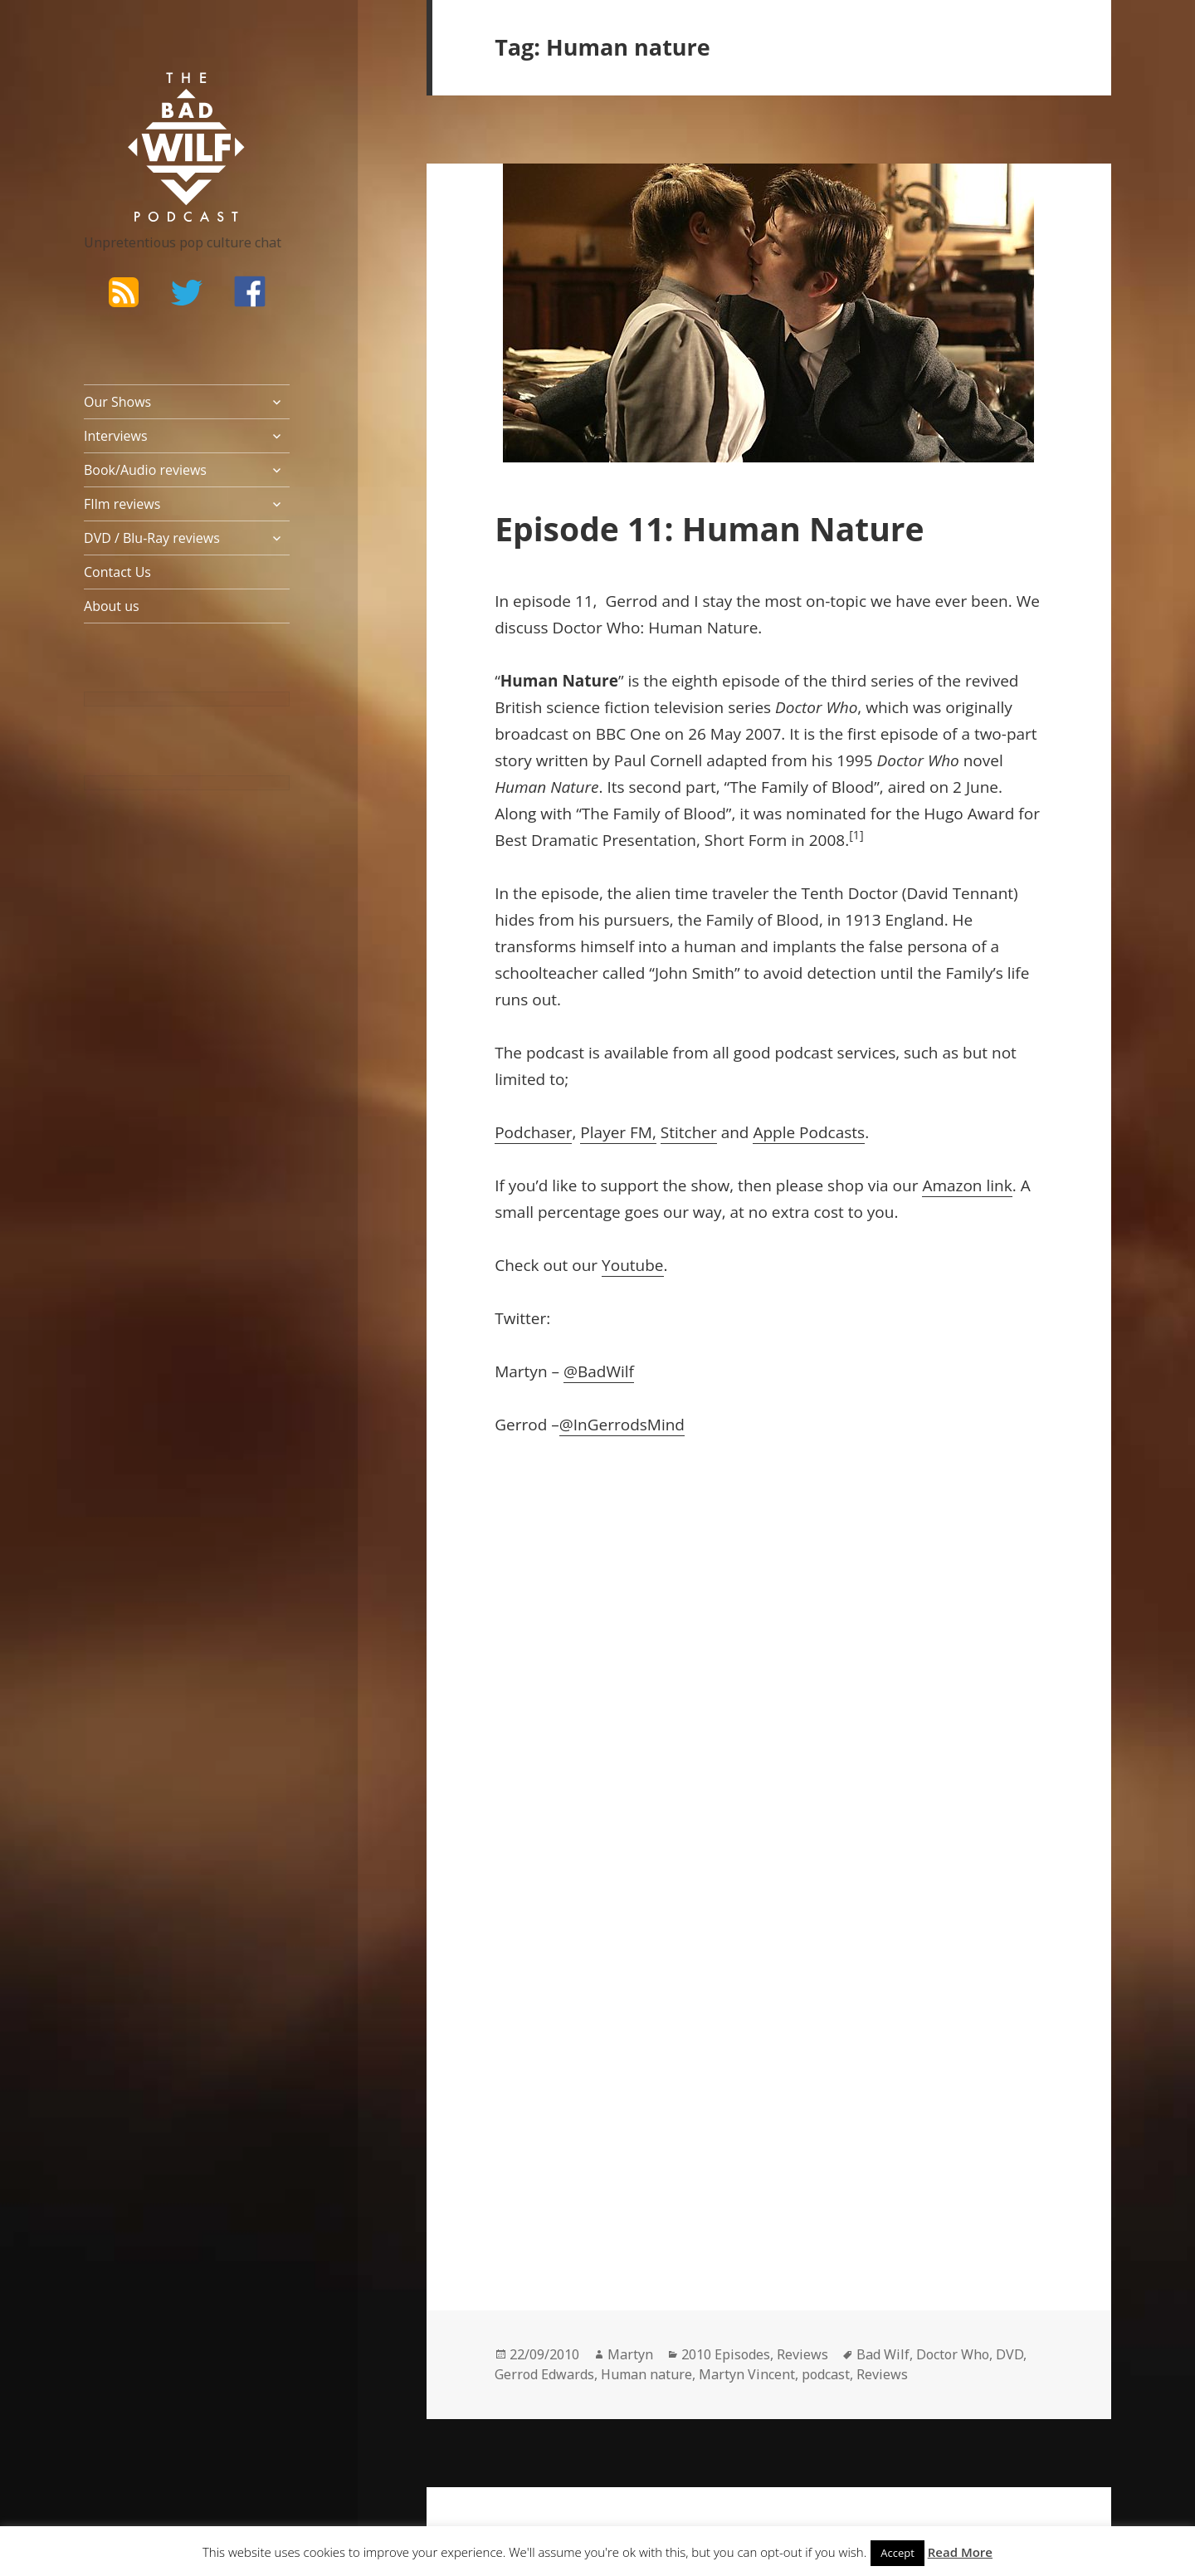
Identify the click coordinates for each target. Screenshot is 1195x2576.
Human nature (646, 2374)
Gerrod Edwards (544, 2374)
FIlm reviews (122, 504)
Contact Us (117, 572)
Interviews (116, 436)
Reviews (802, 2354)
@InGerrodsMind (622, 1424)
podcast (826, 2374)
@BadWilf (598, 1371)
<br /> (544, 1889)
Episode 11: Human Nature (709, 528)
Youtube (632, 1265)
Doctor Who (952, 2354)
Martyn (630, 2354)
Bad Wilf (883, 2354)
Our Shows (117, 402)
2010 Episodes (725, 2354)
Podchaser (533, 1132)
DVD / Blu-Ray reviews (152, 538)
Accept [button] (897, 2552)
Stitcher (689, 1132)
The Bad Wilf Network (154, 96)
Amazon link (967, 1185)
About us (111, 606)
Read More (960, 2552)
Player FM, (618, 1132)
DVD (1009, 2354)
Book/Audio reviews (145, 470)
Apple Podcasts (809, 1132)
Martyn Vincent (747, 2374)
